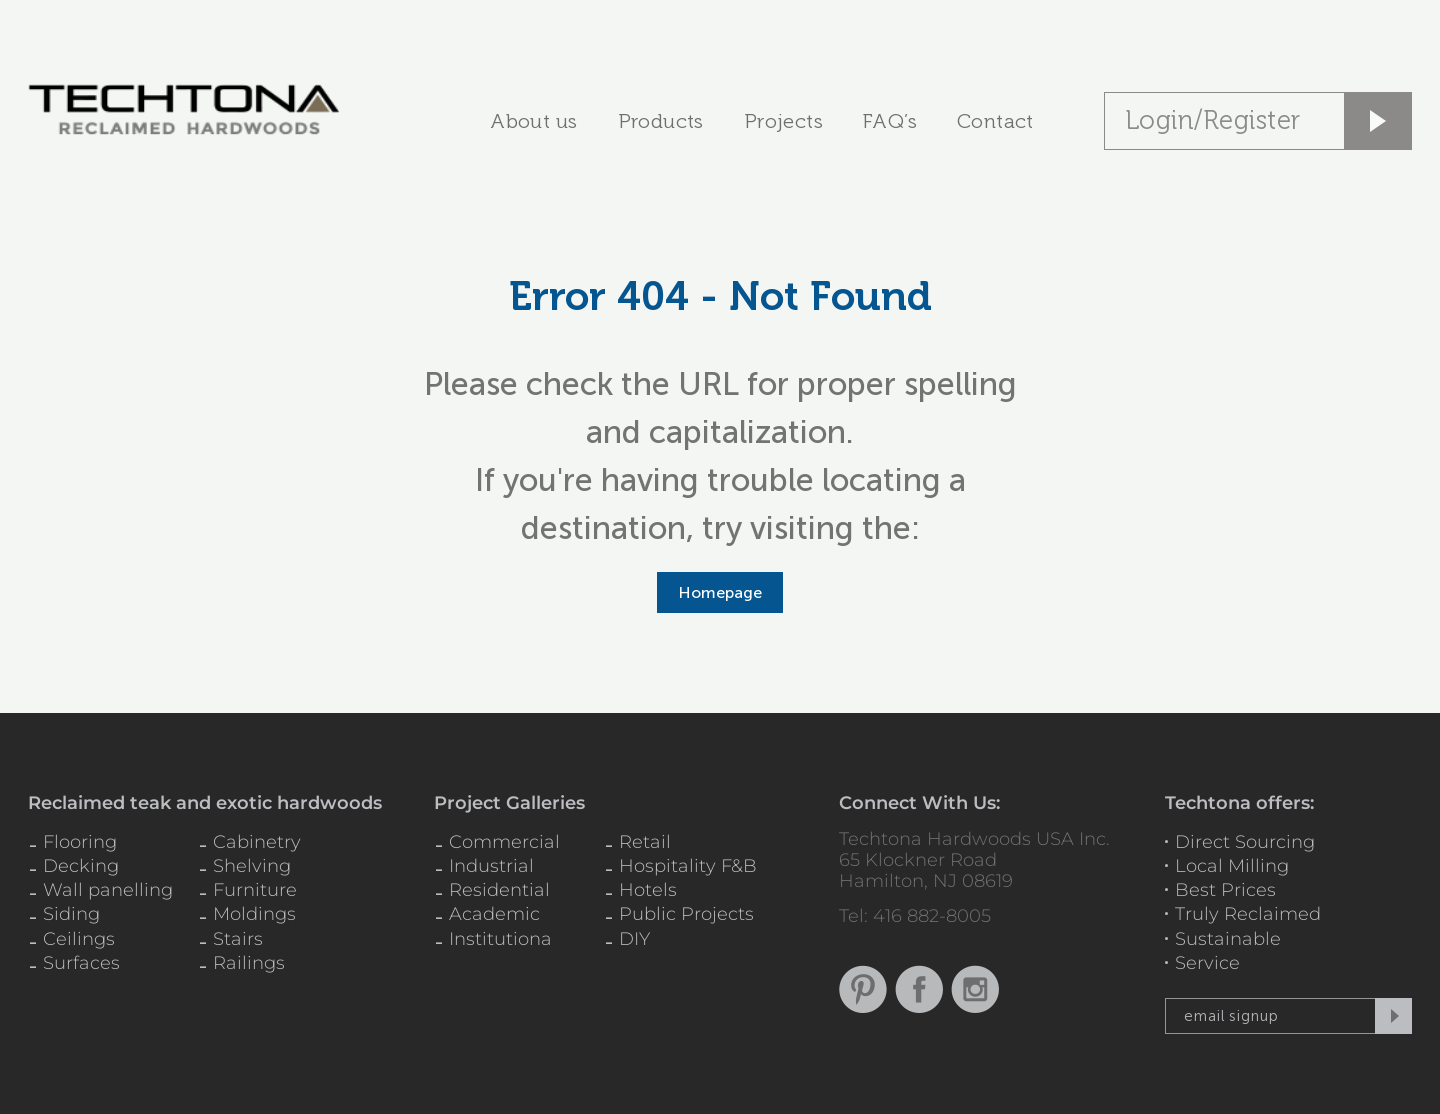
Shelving (252, 866)
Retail (645, 842)
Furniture (255, 890)
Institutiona (500, 939)
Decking (81, 866)
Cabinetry (257, 842)
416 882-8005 (932, 916)
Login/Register (1213, 120)
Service (1207, 963)
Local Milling (1232, 866)
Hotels (648, 890)
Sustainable (1228, 939)
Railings (249, 963)
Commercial (504, 842)
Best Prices (1225, 890)
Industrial (491, 866)
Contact (995, 121)
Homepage (720, 592)
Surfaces (81, 963)
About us (533, 121)
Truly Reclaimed (1248, 914)
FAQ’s (890, 121)
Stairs (238, 939)
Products (661, 121)
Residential (499, 890)
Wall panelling (108, 890)
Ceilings (79, 939)
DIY (634, 939)
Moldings (254, 914)
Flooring (80, 842)
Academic (494, 914)
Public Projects (686, 914)
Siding (71, 914)
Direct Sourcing (1245, 842)
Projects (783, 121)
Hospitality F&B (688, 866)
